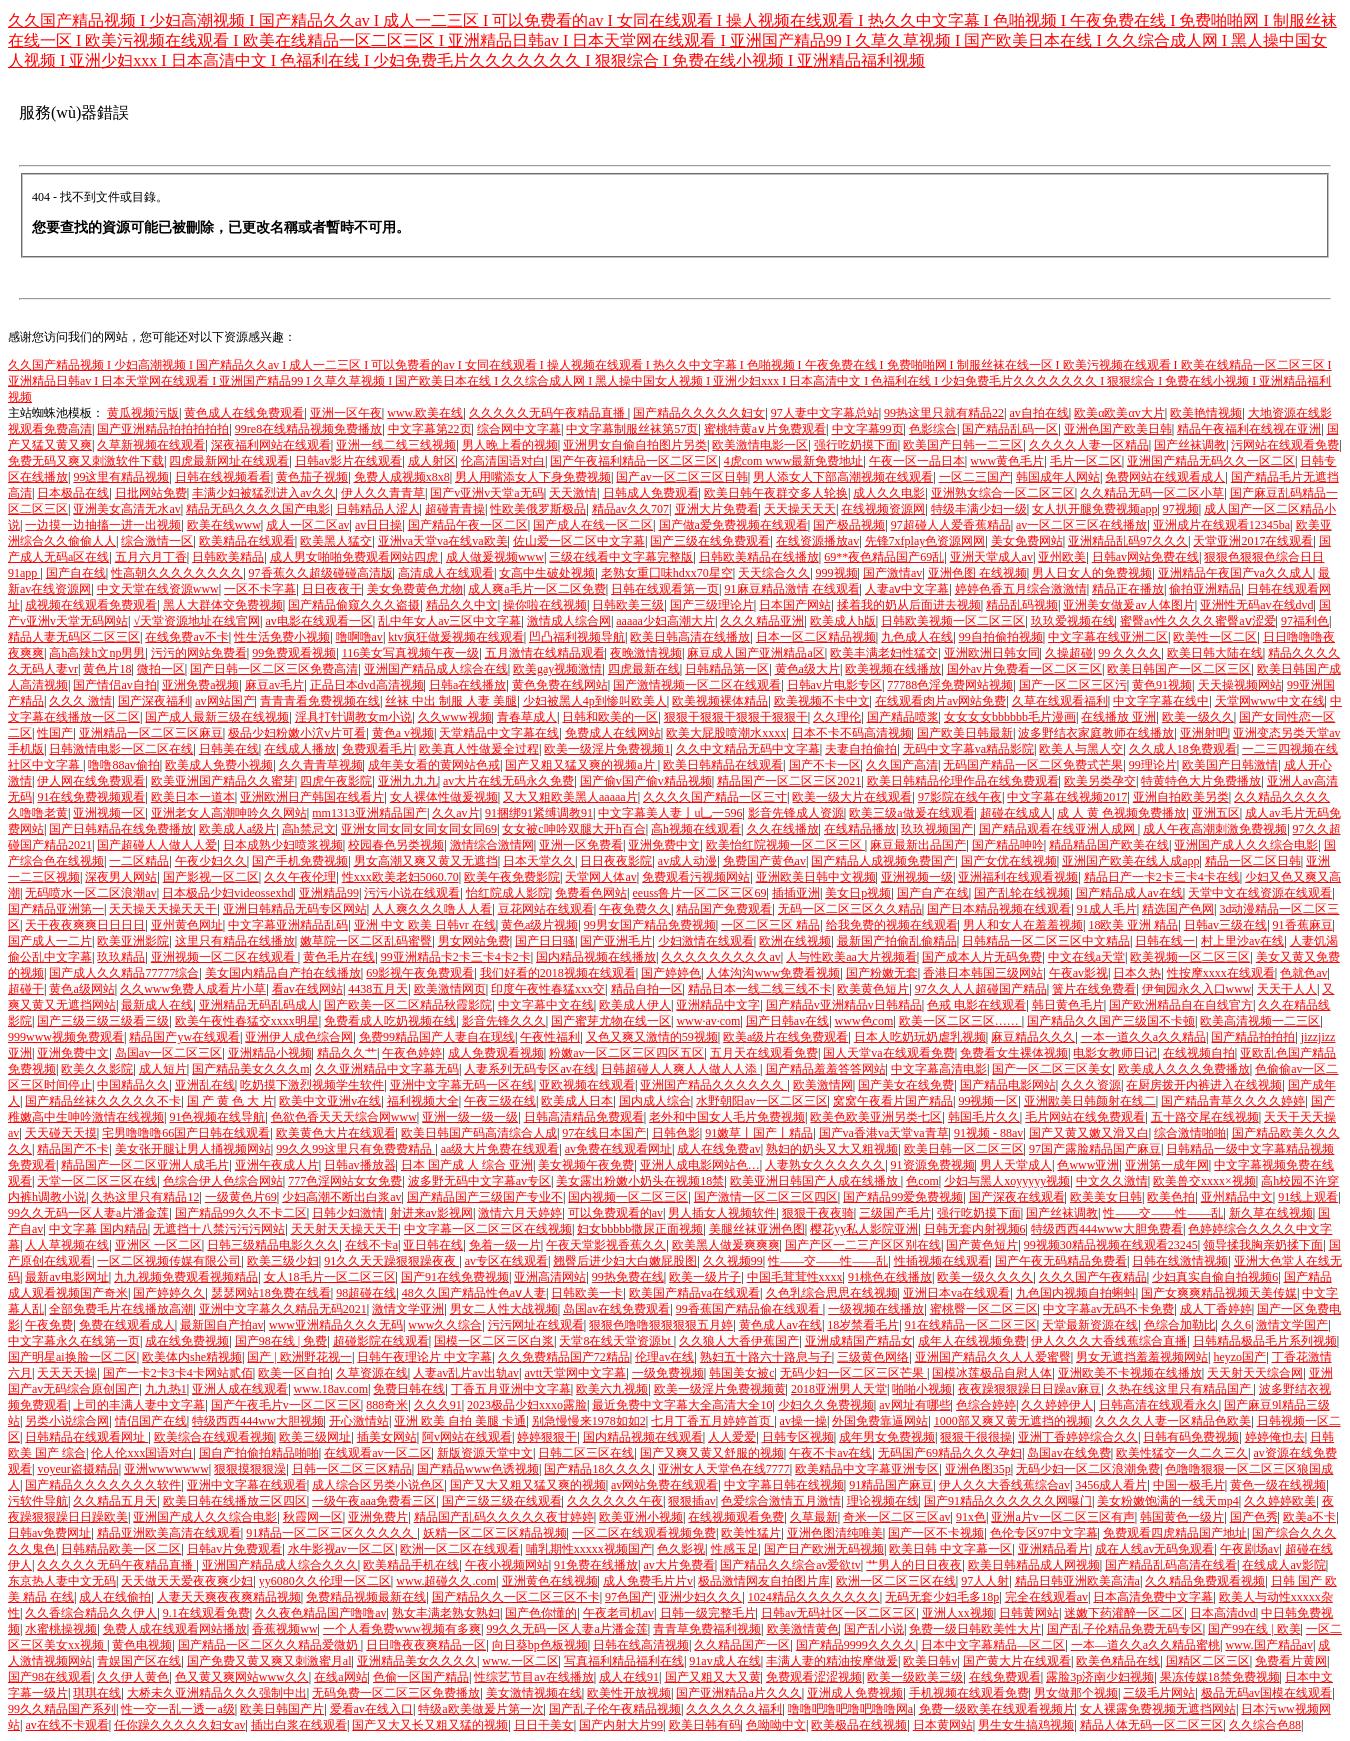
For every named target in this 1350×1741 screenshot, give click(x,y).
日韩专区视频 (798, 1437)
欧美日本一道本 (193, 797)
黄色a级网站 (81, 989)
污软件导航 (38, 1501)
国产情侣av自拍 (114, 685)
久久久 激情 (80, 701)
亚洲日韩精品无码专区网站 (295, 909)
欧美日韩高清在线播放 (690, 637)
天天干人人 (1287, 989)
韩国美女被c (741, 1373)
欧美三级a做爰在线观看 (911, 813)
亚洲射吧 (1204, 733)
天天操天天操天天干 (163, 909)
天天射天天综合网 (1255, 1373)
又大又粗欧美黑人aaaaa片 (570, 797)
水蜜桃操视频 (61, 1629)
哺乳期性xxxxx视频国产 (589, 1549)
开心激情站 (359, 1421)
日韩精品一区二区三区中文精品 (1046, 941)
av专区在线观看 (506, 1261)
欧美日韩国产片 (282, 1709)
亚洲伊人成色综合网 (299, 1037)
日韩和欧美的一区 (610, 717)
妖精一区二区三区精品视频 (495, 1533)
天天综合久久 (774, 573)
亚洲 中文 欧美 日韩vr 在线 (425, 925)
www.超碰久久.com (446, 1581)
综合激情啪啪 (1190, 1133)
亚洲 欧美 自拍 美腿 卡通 (460, 1421)
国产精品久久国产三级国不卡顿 (1111, 1021)
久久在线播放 (783, 829)
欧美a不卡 (1309, 1517)
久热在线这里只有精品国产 (1180, 1389)
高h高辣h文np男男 (97, 653)
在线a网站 (340, 1677)
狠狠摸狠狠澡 (250, 1469)
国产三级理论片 (712, 605)
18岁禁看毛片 (863, 1325)
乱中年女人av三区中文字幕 (449, 621)
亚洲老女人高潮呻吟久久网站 (229, 813)
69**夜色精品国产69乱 (884, 557)
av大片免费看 (678, 1565)
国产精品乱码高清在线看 (1171, 1565)
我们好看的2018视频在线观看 (558, 973)
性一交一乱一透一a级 (177, 1709)
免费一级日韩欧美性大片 (975, 1629)
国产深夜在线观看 (1017, 1197)
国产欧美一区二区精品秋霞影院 (408, 1005)
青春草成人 (527, 717)
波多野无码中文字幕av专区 (479, 1181)
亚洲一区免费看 (581, 845)
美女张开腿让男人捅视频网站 (193, 1149)
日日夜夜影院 (616, 861)
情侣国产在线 (151, 1421)
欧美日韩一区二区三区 (964, 1149)
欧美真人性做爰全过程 (479, 749)
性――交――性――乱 (1163, 1213)
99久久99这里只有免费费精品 (355, 1149)
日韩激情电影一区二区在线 (121, 749)
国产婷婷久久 (169, 1293)
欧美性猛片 (751, 1533)
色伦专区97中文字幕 (1044, 1533)
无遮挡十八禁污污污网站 (219, 1229)
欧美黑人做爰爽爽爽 (726, 1245)
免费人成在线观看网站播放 (175, 1629)
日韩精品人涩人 (378, 509)
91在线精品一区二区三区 (971, 1325)
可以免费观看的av (615, 1213)
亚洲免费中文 (664, 845)
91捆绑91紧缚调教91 (539, 813)
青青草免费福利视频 (707, 1629)
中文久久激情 (1112, 1181)
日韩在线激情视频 (1180, 1261)
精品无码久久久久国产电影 (258, 509)
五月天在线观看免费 (764, 1053)
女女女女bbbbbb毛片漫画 (1010, 717)
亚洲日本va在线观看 (956, 1293)
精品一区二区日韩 (1253, 861)
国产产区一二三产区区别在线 (863, 1245)
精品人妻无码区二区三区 (74, 637)
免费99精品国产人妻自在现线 (437, 1037)
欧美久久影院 (97, 1069)
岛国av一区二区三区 (168, 1053)
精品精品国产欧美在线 (1109, 845)
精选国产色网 (1178, 909)
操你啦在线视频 (545, 605)
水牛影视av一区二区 (341, 1549)
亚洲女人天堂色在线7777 (724, 1469)
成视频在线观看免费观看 (91, 605)
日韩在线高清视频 (641, 1645)
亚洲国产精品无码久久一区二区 (1211, 461)
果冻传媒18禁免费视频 (1220, 1677)
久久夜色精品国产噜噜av (320, 1613)
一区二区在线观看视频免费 (644, 1533)
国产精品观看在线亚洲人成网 (1058, 829)
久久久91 (438, 1405)
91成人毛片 (1107, 909)
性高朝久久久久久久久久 (177, 573)
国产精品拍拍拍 (1253, 1037)
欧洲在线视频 (795, 941)
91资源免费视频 (933, 1165)
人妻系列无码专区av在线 (529, 1069)
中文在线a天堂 (1086, 957)
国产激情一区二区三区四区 (766, 1197)
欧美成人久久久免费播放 (1184, 1069)
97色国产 (629, 1597)
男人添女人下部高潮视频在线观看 (843, 477)
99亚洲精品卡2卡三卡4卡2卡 (456, 957)
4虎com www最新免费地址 (794, 461)
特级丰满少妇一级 (979, 509)
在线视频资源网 (883, 509)
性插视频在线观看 (942, 1261)
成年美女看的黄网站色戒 (434, 765)
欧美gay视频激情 (557, 669)
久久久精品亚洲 (762, 621)
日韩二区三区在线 (586, 1453)
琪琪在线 (97, 1693)
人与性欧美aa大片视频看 (851, 957)
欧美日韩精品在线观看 (723, 765)
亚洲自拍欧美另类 (1181, 797)
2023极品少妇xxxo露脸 (527, 1405)
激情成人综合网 (569, 621)
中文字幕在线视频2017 (1067, 797)
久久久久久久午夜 (615, 1501)
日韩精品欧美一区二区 (121, 1549)
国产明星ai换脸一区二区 (72, 1357)
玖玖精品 (121, 957)
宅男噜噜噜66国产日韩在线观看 (186, 1133)
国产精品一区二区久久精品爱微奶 (269, 1645)
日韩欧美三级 (628, 605)
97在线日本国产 (604, 1133)
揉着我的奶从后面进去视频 (909, 605)
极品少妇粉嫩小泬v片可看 (297, 733)
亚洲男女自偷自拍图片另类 (635, 445)
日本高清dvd (1223, 1613)
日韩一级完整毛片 (708, 1613)
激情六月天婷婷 (520, 1213)
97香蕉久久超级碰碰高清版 (321, 573)
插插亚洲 (796, 893)
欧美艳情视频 (1206, 413)
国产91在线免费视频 (455, 1277)
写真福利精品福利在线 (624, 1661)
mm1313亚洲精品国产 (369, 813)
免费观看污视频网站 (696, 877)
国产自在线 (76, 573)
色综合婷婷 (986, 1405)
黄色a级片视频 (539, 925)
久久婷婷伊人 (1057, 1405)
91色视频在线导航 (217, 1117)
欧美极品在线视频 (859, 1725)
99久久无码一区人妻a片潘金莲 (88, 1213)
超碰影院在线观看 (381, 1341)
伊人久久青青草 (383, 493)
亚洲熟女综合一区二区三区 (1003, 493)
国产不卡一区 (825, 765)
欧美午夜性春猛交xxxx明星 (247, 1021)
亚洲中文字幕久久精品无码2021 (283, 1309)
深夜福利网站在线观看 (271, 445)
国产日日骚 (545, 941)
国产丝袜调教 (1190, 445)
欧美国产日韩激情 (1230, 765)
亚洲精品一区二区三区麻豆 (151, 733)
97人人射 (985, 1581)
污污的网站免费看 (199, 653)
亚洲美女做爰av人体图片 (1128, 605)
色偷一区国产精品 (421, 1677)
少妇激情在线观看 (706, 941)
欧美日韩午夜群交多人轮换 (776, 493)
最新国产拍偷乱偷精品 (897, 941)
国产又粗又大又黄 (713, 1677)
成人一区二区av (307, 525)
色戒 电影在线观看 (976, 1005)
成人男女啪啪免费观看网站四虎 (355, 557)
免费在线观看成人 (127, 1325)
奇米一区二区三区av (896, 1517)
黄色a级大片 (807, 669)
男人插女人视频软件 (722, 1213)
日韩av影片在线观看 (348, 461)
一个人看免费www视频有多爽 (402, 1629)
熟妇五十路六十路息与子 (766, 1357)
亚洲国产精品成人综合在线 (436, 669)
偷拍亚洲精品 (1205, 589)
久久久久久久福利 (734, 1709)
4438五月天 (378, 989)
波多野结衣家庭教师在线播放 (1096, 733)
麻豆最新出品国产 (918, 845)
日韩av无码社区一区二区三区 (838, 1613)
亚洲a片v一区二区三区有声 (1062, 1517)
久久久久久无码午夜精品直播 (548, 413)
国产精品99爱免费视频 (903, 1197)
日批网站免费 (151, 493)
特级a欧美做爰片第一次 (480, 1709)
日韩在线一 (1165, 941)
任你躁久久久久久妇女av (179, 1725)
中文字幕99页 (868, 429)
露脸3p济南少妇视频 (1100, 1677)
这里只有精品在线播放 (235, 941)
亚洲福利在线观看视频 (1018, 877)
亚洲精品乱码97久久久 (1128, 541)
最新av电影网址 (66, 1277)
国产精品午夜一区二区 (468, 525)
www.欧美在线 (425, 413)
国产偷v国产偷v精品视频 (646, 781)
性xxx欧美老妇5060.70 (400, 877)
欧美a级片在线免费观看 (785, 1037)
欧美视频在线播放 (893, 669)
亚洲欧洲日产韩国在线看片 (312, 797)
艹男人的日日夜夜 (914, 1565)
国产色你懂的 (541, 1613)
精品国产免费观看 (724, 909)
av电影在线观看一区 (318, 621)
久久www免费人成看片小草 (193, 989)
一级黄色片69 (241, 1197)
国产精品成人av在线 (1129, 893)
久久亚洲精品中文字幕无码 (387, 1069)
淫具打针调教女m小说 (353, 717)
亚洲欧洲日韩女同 (992, 653)
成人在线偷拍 (115, 1597)
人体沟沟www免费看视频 (773, 973)
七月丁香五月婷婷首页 (712, 1421)
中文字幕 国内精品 (98, 1229)
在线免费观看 (1005, 1677)
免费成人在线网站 (613, 733)
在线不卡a (371, 1245)
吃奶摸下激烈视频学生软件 (312, 1085)
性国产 (55, 733)
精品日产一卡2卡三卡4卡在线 (1162, 877)
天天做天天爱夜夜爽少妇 (187, 1581)
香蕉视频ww (284, 1629)
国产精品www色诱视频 (478, 1469)
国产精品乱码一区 (1010, 429)
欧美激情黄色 (803, 1629)
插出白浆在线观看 (299, 1725)
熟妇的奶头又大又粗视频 (832, 1149)
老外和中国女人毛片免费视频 (727, 1117)
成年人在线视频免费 (972, 1341)
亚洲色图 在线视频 (977, 573)
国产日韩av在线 (787, 1021)
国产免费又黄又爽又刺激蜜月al (269, 1661)
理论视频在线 (883, 1501)
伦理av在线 (664, 1357)
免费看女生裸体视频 (1014, 1053)
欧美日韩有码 (705, 1725)
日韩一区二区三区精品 (352, 1469)
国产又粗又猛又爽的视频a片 (581, 765)
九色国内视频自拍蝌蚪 (1076, 1293)
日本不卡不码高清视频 (852, 733)
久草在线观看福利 (1060, 701)
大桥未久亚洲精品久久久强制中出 (217, 1693)
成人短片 (163, 1069)
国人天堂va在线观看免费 (888, 1053)
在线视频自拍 (1199, 1053)
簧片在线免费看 (1094, 989)
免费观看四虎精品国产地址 (1175, 1533)
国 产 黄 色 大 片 (230, 1101)
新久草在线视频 (1271, 1213)
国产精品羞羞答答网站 (826, 1069)
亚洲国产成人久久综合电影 (1246, 845)
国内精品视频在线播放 (596, 957)
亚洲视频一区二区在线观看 (224, 957)
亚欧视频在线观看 (587, 1085)
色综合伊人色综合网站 (223, 1181)
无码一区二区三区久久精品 (850, 909)
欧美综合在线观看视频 (214, 1437)
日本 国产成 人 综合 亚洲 (467, 1165)
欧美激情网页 (450, 989)
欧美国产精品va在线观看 (694, 1293)
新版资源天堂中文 (485, 1453)
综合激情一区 (157, 541)
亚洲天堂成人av (991, 557)
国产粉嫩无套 (882, 973)
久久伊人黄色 (133, 1677)
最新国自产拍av (221, 1325)
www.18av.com (331, 1389)
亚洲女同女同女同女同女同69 (419, 829)
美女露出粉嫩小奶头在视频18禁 (640, 1181)
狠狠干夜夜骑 (818, 1213)
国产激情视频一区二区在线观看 (697, 685)
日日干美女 (544, 1725)
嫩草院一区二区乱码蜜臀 (366, 941)
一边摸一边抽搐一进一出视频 (103, 525)
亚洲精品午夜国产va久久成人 (1235, 573)
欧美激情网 (823, 1085)
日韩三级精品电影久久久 (273, 1245)
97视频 (1181, 509)
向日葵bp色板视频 (540, 1645)
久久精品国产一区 (742, 1645)
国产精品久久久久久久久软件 (103, 1485)
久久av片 (455, 813)
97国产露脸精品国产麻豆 (1095, 1149)
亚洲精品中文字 (718, 1005)
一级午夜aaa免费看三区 (374, 1501)
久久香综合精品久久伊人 (91, 1613)
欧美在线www (224, 525)
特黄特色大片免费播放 (1201, 781)
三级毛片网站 (1159, 1693)
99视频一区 (988, 1101)
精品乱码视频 (1022, 605)
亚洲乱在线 (205, 1085)
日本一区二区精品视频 (816, 637)
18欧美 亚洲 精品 (1133, 925)
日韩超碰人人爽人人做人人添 (680, 1069)
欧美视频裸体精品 (720, 701)
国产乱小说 (874, 1629)
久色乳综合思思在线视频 (832, 1293)
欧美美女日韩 (1106, 1197)
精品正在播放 (1128, 589)
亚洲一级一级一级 (470, 1117)
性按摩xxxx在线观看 (1221, 973)
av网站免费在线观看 (664, 1485)
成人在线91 (629, 1677)
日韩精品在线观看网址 (86, 1437)
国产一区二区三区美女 (1052, 1069)
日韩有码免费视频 (1191, 1437)
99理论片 (1153, 765)
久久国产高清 (902, 765)
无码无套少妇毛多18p (942, 1597)
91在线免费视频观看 (91, 797)
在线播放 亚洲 (1118, 717)
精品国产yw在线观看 (184, 1037)
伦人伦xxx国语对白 (142, 1453)
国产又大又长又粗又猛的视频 (430, 1725)
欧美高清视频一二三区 (1260, 1021)
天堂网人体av (600, 877)
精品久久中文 (462, 605)
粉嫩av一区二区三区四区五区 (626, 1053)
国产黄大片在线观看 (1017, 1661)
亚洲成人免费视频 (855, 1693)
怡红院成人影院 (508, 893)
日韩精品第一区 (727, 669)
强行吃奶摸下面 (856, 445)
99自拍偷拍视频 (1001, 637)
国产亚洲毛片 (616, 941)
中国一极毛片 (1189, 1485)
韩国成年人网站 (1058, 477)
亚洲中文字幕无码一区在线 (462, 1085)
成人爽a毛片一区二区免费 (536, 589)
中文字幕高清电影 (939, 1069)
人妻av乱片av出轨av (466, 1373)
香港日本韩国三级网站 (983, 973)
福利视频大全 (423, 1101)
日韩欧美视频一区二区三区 (953, 621)
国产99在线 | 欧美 (1254, 1629)
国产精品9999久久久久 (856, 1645)
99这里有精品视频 (121, 477)
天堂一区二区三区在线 (97, 1181)
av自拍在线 (1038, 413)
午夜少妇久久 (211, 861)
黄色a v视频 (403, 733)
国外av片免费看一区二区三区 (1024, 669)
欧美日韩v (930, 1661)
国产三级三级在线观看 (502, 1501)
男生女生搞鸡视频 (1026, 1725)
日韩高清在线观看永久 (1159, 1405)
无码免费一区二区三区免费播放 (396, 1693)
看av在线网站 (307, 989)
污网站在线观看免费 (1285, 445)
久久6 (1236, 1325)
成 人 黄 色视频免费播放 (1121, 813)
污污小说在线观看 (412, 893)
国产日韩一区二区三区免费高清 (274, 669)
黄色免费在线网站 (560, 685)
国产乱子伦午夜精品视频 (615, 1709)
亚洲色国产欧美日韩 (1118, 429)
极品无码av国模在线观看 (1266, 1693)
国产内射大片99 (621, 1725)
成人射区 (432, 461)
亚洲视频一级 (917, 877)
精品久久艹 (347, 1053)
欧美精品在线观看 (247, 541)
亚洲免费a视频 (200, 685)
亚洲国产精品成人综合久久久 (280, 1565)
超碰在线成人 (1016, 813)
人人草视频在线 (67, 1245)
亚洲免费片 (378, 1517)
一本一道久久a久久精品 (1143, 1037)
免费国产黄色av (764, 861)
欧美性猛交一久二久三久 (1182, 1453)
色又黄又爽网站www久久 (242, 1677)
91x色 (971, 1517)
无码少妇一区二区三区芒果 (853, 1373)
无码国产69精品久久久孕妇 (950, 1453)
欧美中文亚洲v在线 (330, 1101)
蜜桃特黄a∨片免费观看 (765, 429)
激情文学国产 (1292, 1325)
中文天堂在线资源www (158, 589)
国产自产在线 (933, 893)
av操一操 (803, 1421)
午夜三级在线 (500, 1101)
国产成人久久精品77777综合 (124, 973)
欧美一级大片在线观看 (852, 797)
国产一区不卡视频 (936, 1533)
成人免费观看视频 (496, 1053)
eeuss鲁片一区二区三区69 (700, 893)
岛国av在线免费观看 (616, 1309)
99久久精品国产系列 (62, 1709)
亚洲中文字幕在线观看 (247, 1485)
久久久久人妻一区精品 (1089, 445)
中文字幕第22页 (430, 429)
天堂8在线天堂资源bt (616, 1341)
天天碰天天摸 (61, 1133)
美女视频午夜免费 (586, 1165)
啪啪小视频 (922, 1389)
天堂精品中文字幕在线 (499, 733)
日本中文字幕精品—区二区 (993, 1645)
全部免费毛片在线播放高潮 (121, 1309)
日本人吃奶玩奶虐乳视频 (920, 1037)
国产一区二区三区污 (1073, 685)
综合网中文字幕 (519, 429)
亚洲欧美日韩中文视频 (816, 877)
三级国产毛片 (895, 1213)
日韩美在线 (229, 749)
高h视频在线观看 (696, 829)
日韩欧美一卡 (587, 1293)
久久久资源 (1091, 1085)
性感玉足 (735, 1549)
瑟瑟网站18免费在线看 (271, 1293)
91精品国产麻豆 (891, 1485)
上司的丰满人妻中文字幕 (139, 1405)
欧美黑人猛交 (336, 541)
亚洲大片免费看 (717, 509)
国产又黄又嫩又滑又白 (1089, 1133)
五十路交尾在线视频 (1205, 1117)
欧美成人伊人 (635, 1005)
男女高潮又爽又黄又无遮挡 (426, 861)
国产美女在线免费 (906, 1085)
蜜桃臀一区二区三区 (984, 1309)
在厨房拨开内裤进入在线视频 (1204, 1085)
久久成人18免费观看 (1183, 749)
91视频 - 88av (988, 1133)
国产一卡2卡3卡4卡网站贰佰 (178, 1373)
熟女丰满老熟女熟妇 (446, 1613)
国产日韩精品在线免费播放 (121, 829)
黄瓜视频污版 (143, 413)
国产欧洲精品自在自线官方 (1181, 1005)
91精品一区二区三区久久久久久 (331, 1533)
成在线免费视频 (187, 1341)
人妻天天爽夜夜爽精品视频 (229, 1597)
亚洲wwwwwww (166, 1469)
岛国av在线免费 (1068, 1453)
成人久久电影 (889, 493)
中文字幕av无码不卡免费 (1108, 1309)
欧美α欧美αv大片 (1119, 413)
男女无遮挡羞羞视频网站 (1142, 1357)
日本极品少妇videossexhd (227, 893)
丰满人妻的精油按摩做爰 (832, 1661)
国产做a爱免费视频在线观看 (733, 525)
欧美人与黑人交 (1081, 749)
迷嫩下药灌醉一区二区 (1124, 1613)
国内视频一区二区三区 (628, 1197)
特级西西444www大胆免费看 (1107, 1229)
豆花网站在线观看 (546, 909)
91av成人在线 (724, 1661)
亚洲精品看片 (1054, 1549)
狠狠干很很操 (976, 1437)
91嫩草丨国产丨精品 (759, 1133)
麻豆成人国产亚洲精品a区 (755, 653)
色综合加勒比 (1180, 1325)
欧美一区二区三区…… (960, 1021)
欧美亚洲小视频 (641, 1517)
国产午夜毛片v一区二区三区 (286, 1405)
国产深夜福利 (154, 701)
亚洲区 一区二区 (158, 1245)
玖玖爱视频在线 (1073, 621)
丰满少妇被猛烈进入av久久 (263, 493)
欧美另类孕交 (1100, 781)
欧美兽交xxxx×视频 (1204, 1181)
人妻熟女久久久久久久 (825, 1165)
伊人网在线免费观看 (91, 781)
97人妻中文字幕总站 (825, 413)
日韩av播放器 (359, 1165)
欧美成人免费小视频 (219, 765)
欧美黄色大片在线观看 (336, 1133)
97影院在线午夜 (960, 797)
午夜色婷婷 (412, 1053)
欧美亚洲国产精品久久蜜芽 (223, 781)
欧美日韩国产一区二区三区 (1179, 669)
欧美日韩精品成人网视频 (1034, 1565)
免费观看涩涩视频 (814, 1677)
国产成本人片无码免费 (982, 957)
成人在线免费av (718, 1149)
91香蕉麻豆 (1303, 925)
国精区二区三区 (1208, 1661)
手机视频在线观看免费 (969, 1693)
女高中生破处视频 (547, 573)
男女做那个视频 (1076, 1693)
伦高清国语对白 (503, 461)
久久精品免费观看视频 (1205, 1581)
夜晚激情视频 (646, 653)
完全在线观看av (1046, 1597)
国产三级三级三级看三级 (103, 1021)
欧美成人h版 (843, 621)
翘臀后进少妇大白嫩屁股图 (625, 1261)
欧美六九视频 (612, 1389)
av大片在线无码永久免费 (508, 781)
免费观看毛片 (378, 749)
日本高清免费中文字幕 (1153, 1597)
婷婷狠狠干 (547, 1437)
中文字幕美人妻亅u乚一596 (670, 813)
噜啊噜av (359, 637)
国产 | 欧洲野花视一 (299, 1357)
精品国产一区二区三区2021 (789, 781)
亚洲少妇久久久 (700, 1597)
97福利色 (1305, 621)
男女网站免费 (474, 941)
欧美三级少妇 (283, 1261)
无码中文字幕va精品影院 (968, 749)
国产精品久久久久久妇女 (699, 413)
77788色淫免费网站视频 (950, 685)
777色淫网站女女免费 (345, 1181)
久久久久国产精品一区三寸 (715, 797)
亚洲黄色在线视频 (550, 1581)
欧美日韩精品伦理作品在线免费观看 (963, 781)
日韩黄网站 (1029, 1613)
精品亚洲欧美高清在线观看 (169, 1533)
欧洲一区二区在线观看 (460, 1549)
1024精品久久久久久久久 (814, 1597)
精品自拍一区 (647, 989)
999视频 (837, 573)
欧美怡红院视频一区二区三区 (785, 845)
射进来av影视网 (431, 1213)
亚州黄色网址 (187, 925)
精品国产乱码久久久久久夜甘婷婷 (504, 1517)
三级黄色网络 (873, 1357)
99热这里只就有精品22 (944, 413)
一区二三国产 (975, 477)
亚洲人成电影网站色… (700, 1165)
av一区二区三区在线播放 (1081, 525)
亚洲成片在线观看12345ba (1221, 525)
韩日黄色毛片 (1068, 1005)
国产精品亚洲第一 (56, 909)
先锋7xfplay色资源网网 (925, 541)
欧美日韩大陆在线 (1215, 653)
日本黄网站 (943, 1725)
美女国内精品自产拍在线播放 (283, 973)
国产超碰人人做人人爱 (157, 845)
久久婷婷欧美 (1280, 1501)
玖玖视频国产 (937, 829)
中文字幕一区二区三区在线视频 (488, 1229)
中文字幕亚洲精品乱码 (288, 925)
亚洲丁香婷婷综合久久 (1078, 1437)
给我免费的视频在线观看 (892, 925)
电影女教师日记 (1115, 1053)
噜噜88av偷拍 (123, 765)
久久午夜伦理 (300, 877)
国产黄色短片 (982, 1245)
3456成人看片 (1111, 1485)
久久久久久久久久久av (720, 957)
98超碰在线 (366, 1293)
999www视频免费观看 (66, 1037)
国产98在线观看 (50, 1677)
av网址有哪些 (914, 1405)
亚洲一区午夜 (346, 413)
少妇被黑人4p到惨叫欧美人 (595, 701)
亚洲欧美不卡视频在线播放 (1130, 1373)
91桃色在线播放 (890, 1277)
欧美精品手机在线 (411, 1565)
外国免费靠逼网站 (880, 1421)
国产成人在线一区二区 (593, 525)
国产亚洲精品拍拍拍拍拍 (163, 429)
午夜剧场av (1249, 1549)
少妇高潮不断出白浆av (341, 1197)
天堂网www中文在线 (1270, 701)
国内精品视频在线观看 (643, 1437)
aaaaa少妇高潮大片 (665, 621)
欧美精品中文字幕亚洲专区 (867, 1469)
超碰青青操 (455, 509)
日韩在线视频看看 (223, 477)
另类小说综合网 (67, 1421)
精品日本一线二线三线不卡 (760, 989)
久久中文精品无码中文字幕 (748, 749)
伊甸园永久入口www (1197, 989)
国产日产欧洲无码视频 (824, 1549)
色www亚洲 (1088, 1165)
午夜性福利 (550, 1037)
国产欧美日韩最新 (965, 733)
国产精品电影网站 (1008, 1085)
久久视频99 (733, 1261)
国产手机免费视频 (300, 861)
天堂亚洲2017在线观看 (1253, 541)
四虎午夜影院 (336, 781)
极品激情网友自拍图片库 (764, 1581)
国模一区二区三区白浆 (494, 1341)
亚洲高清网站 (550, 1277)
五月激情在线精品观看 (545, 653)
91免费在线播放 (596, 1565)
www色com (864, 1021)
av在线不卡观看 (66, 1725)
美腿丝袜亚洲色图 (757, 1229)
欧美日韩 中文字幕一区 (950, 1549)
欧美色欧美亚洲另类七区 (876, 1117)
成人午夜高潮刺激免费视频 (1215, 829)
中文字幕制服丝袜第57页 (632, 429)
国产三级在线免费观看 (710, 541)
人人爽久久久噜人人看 (432, 909)
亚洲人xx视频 (958, 1613)
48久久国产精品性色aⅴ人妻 (474, 1293)
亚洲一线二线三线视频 (396, 445)
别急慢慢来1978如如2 (589, 1421)
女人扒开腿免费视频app (1094, 509)
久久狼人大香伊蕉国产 (739, 1341)
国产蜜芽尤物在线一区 (611, 1021)
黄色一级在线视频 (1278, 1485)
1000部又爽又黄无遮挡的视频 (1012, 1421)
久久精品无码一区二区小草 (1152, 493)
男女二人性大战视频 (504, 1309)
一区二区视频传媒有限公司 (169, 1261)
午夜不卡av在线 (830, 1453)
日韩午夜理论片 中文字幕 (424, 1357)
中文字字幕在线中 (1161, 701)
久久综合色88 (1265, 1725)
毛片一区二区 (1086, 461)
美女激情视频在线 (534, 1693)
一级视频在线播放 (876, 1309)
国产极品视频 (849, 525)
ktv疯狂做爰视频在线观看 (455, 637)
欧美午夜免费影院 (512, 877)
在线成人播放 (300, 749)
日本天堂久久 (539, 861)
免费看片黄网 (1291, 1661)
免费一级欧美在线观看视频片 (997, 1709)
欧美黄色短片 (873, 989)
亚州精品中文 (1237, 1197)
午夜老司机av (618, 1613)
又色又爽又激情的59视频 (652, 1037)
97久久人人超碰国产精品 (981, 989)
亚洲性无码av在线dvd (1256, 605)
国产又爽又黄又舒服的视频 (712, 1453)
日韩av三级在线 (1225, 925)
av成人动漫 (687, 861)
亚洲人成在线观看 (240, 1389)
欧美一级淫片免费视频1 (607, 749)
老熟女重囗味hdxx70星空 (667, 573)
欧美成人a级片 (237, 829)
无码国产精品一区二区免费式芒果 (1033, 765)
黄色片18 (107, 669)
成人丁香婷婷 (1216, 1309)
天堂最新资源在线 (1090, 1325)
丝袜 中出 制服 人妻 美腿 (451, 701)
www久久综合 (445, 1325)
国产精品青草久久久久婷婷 (1233, 1101)
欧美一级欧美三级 (915, 1677)
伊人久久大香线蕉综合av (1004, 1485)
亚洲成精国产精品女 (859, 1341)
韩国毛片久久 (984, 1117)
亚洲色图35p (978, 1469)
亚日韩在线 (433, 1245)
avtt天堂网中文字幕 (575, 1373)
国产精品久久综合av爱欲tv (790, 1565)
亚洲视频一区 (109, 813)
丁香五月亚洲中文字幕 (511, 1389)
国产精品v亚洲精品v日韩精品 (844, 1005)
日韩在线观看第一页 (665, 589)
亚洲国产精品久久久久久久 (713, 1085)
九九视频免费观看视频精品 (186, 1277)
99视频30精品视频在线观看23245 (1111, 1245)
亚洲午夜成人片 (277, 1165)
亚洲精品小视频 (270, 1053)
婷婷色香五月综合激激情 (1021, 589)
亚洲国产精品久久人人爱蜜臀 (993, 1357)
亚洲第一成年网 (1167, 1165)
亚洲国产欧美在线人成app (1130, 861)
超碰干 (26, 989)
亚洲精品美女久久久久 (417, 1661)
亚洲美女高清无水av (126, 509)
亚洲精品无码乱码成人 (259, 1005)
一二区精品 (139, 861)
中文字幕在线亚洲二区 (1108, 637)
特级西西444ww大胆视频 (257, 1421)
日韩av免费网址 (49, 1533)
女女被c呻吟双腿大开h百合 (573, 829)
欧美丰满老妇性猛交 (884, 653)
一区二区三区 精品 (770, 925)
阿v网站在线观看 (467, 1437)
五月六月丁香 (151, 557)
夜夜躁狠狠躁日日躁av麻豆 (1029, 1389)
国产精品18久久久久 (598, 1469)
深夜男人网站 (121, 877)
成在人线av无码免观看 (1154, 1549)
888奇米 (387, 1405)
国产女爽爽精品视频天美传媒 (1219, 1293)
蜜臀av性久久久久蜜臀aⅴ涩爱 (1198, 621)
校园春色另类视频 (396, 845)
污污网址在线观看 (536, 1325)
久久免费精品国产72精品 (564, 1357)
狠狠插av (691, 1501)
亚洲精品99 (329, 893)
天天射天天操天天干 (345, 1229)
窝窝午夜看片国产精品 (893, 1101)
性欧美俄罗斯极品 (538, 509)
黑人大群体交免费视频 (223, 605)
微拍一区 (161, 669)
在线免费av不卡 (186, 637)
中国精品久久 (133, 1085)
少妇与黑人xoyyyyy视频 (1007, 1181)
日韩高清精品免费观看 (584, 1117)
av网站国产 (224, 701)
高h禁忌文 (309, 829)
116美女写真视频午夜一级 (411, 653)
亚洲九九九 (408, 781)
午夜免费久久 (635, 909)
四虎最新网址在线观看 (229, 461)
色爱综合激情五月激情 (781, 1501)
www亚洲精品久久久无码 (336, 1325)
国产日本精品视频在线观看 (999, 909)
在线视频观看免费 (736, 1517)
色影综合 (933, 429)
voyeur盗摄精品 (77, 1469)
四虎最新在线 (644, 669)
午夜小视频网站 (507, 1565)
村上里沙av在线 (1242, 941)
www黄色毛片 (1007, 461)
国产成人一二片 (50, 941)
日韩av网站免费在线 (1145, 557)
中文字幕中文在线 (546, 1005)
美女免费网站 (1027, 541)
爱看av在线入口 (371, 1709)
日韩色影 (676, 1133)
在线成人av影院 (1283, 1565)
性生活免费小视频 (282, 637)
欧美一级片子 (705, 1277)
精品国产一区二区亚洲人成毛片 (145, 1165)
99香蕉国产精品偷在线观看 (749, 1309)
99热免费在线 (628, 1277)
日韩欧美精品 (228, 557)
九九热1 (166, 1389)
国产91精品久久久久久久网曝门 (1008, 1501)
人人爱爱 (732, 1437)
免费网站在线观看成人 (1165, 477)
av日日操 (378, 525)
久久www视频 (455, 717)
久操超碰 (1069, 653)
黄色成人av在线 (780, 1325)
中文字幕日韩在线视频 (784, 1485)
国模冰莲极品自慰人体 (992, 1373)
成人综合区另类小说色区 (378, 1485)
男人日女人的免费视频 (1092, 573)
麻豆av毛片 (274, 685)
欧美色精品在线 (1118, 1661)
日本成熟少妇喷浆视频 (283, 845)
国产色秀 (1254, 1517)
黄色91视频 (1162, 685)
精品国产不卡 (73, 1149)
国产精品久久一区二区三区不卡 (516, 1597)
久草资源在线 (372, 1373)
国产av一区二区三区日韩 (681, 477)
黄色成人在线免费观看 (244, 413)
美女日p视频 (858, 893)
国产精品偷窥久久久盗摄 (354, 605)
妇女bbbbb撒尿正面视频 (640, 1229)
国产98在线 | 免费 (281, 1341)
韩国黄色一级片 (1182, 1517)
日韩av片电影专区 (834, 685)
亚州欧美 (1062, 557)
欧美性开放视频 (629, 1693)
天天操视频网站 (1240, 685)
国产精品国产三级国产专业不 (485, 1197)
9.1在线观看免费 (206, 1613)
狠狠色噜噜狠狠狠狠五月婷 (661, 1325)
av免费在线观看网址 (618, 1149)
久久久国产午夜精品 (1093, 1277)
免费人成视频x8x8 (402, 477)
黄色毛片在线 (339, 957)
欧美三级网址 (315, 1437)
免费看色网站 (591, 893)
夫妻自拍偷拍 (861, 749)
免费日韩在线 (409, 1389)
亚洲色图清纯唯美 (835, 1533)
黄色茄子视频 (312, 477)
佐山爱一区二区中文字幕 (579, 541)
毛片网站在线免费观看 (1085, 1117)
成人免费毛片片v (648, 1581)
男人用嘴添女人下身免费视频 (533, 477)
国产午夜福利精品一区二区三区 (634, 461)
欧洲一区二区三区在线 (896, 1581)
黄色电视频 (142, 1645)
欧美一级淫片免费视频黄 (720, 1389)
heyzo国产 (1239, 1357)
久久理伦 (837, 717)
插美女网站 (387, 1437)
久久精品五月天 (115, 1501)
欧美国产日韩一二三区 (963, 445)
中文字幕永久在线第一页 (74, 1341)
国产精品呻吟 (1008, 845)
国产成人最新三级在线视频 (217, 717)
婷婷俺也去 (1275, 1437)
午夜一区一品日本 (917, 461)
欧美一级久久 (1198, 717)
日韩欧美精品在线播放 (759, 557)
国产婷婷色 (671, 973)
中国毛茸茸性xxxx (795, 1277)
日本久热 (1137, 973)
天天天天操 (67, 1373)
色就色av (1303, 973)
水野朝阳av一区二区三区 (761, 1101)
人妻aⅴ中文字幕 (907, 589)
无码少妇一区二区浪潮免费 (1088, 1469)
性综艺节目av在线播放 (533, 1677)
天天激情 (573, 493)
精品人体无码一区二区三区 (1152, 1725)
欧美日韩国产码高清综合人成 (479, 1133)
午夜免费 (49, 1325)
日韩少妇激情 (348, 1213)
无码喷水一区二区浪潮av (90, 893)
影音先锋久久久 (504, 1021)
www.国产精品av (1269, 1645)
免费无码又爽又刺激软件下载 (86, 461)
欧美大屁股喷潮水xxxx (726, 733)
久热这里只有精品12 (145, 1197)
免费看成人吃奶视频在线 (390, 1021)
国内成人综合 (655, 1101)
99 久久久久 (1129, 653)
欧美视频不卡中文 (822, 701)
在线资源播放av (817, 541)
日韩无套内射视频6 (975, 1229)
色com (922, 1181)
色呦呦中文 (776, 1725)
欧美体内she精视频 (192, 1357)
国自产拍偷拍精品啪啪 (259, 1453)
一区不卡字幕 (260, 589)
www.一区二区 (520, 1661)
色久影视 (681, 1549)
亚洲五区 (1216, 813)
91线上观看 (1308, 1197)
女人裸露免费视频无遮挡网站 (1158, 1709)
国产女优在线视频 (1009, 861)
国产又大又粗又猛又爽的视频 (528, 1485)
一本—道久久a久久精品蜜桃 (1145, 1645)
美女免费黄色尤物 (415, 589)
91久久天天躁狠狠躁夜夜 (391, 1261)
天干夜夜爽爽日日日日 (85, 925)
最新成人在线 (157, 1005)
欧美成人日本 (577, 1101)
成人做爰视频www (495, 557)
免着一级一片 (505, 1245)
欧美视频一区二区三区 (1190, 957)
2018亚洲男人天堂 (839, 1389)
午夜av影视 (1078, 973)
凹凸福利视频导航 (577, 637)
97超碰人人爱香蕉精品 (951, 525)
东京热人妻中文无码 (62, 1581)
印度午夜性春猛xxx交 (548, 989)
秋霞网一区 (313, 1517)
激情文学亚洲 (408, 1309)
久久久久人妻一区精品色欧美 (1173, 1421)
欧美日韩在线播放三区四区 (235, 1501)
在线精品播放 (860, 829)
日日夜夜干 (332, 589)
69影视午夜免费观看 (420, 973)
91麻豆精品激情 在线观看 (792, 589)
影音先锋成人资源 (796, 813)
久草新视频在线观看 (151, 445)
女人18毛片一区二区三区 (330, 1277)
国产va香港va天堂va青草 (884, 1133)
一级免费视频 (668, 1373)
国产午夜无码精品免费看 (1061, 1261)
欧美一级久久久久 (985, 1277)
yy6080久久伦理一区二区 (325, 1581)
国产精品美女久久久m (250, 1069)
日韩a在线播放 (467, 685)
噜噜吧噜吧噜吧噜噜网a (850, 1709)
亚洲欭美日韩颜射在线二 (1090, 1101)
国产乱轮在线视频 (1022, 893)
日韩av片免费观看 (234, 1549)
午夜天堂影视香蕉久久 (606, 1245)
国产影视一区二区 (211, 877)
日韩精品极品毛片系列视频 (1265, 1341)
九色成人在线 (917, 637)
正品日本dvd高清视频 (367, 685)
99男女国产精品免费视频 (650, 925)
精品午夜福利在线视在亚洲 (1249, 429)
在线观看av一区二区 (377, 1453)
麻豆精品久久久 (1033, 1037)
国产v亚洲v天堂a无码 (486, 493)
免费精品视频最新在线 (366, 1597)
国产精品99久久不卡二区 (241, 1213)
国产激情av (892, 573)
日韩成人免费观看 (651, 493)
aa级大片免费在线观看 (500, 1149)
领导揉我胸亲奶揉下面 (1263, 1245)
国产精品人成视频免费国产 (883, 861)
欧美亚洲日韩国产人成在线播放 (815, 1181)
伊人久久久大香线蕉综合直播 (1109, 1341)
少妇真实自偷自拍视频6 (1215, 1277)
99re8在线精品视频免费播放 (308, 429)
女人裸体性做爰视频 (444, 797)
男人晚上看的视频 (510, 445)
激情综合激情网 (492, 845)
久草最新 (814, 1517)
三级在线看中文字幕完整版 (621, 557)
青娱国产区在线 (139, 1661)
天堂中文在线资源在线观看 (1260, 893)
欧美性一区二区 (1215, 637)
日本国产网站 (795, 605)
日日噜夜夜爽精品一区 (426, 1645)
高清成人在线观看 (446, 573)
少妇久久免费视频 (826, 1405)
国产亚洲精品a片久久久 (738, 1693)
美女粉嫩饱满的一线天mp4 (1167, 1501)
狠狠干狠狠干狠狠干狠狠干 (736, 717)
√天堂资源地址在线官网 (196, 621)
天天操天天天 (800, 509)
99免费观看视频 (294, 653)
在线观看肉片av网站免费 (940, 701)
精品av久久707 (630, 509)
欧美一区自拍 (294, 1373)
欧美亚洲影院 (133, 941)
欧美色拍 (1171, 1197)
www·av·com (708, 1021)
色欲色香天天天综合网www (344, 1117)
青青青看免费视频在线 (320, 701)
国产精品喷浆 (903, 717)
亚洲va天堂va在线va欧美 (443, 541)
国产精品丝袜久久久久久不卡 (103, 1101)
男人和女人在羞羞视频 (1023, 925)
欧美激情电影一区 (760, 445)
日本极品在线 (73, 493)
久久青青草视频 (321, 765)
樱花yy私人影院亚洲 (864, 1229)
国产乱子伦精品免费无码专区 (1125, 1629)
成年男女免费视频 (887, 1437)
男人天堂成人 (1016, 1165)
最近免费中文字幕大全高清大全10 (682, 1405)
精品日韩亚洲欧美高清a (1077, 1581)
